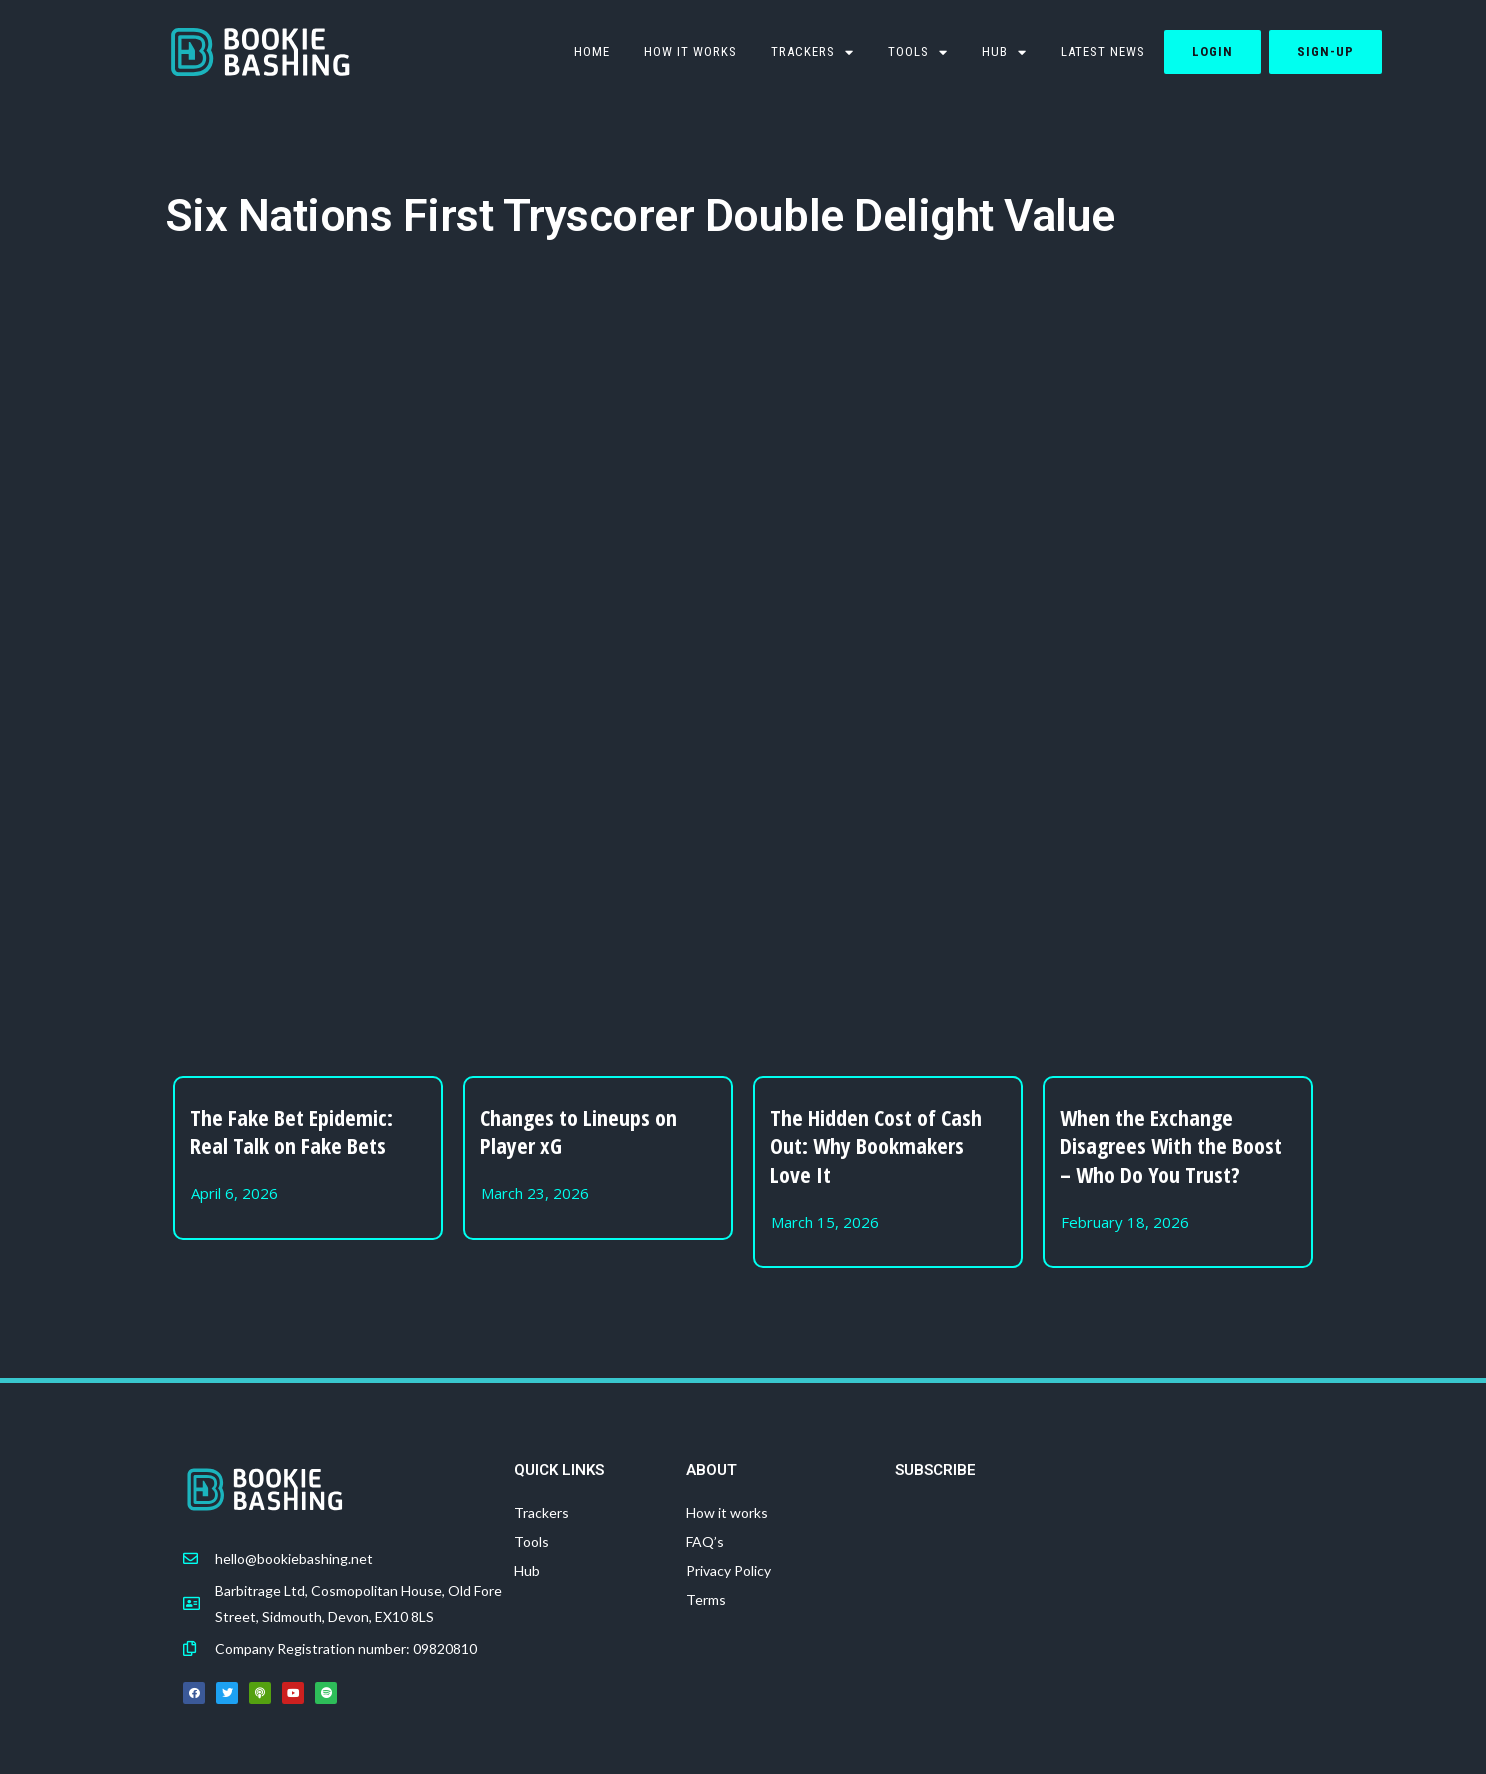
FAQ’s (705, 1541)
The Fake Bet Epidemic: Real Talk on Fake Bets (291, 1131)
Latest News (1103, 51)
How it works (690, 51)
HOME (592, 51)
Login (1212, 51)
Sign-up (1325, 51)
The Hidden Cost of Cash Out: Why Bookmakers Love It (876, 1145)
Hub (1004, 52)
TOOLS (918, 52)
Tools (531, 1541)
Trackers (812, 52)
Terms (706, 1599)
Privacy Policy (728, 1570)
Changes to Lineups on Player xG (578, 1131)
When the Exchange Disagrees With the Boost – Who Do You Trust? (1171, 1145)
